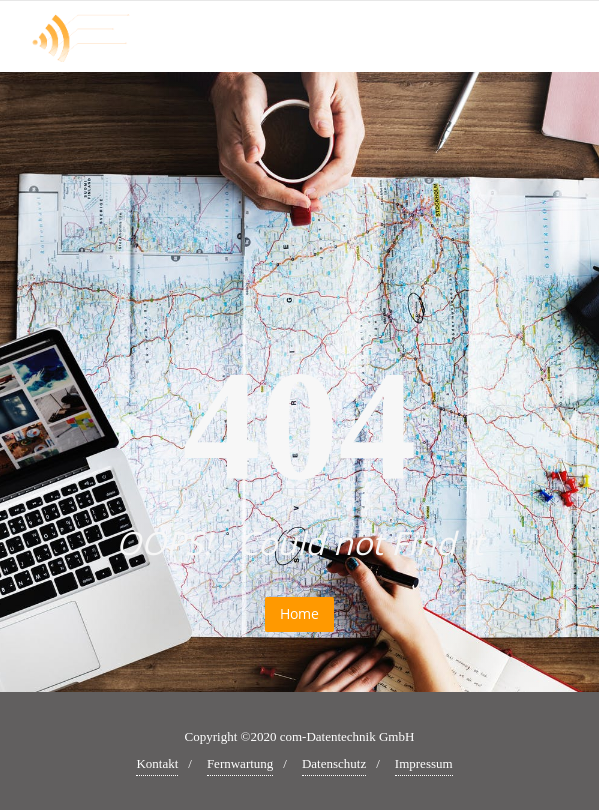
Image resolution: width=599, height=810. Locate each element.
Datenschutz (334, 763)
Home (299, 613)
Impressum (424, 763)
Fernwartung (240, 763)
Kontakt (157, 763)
